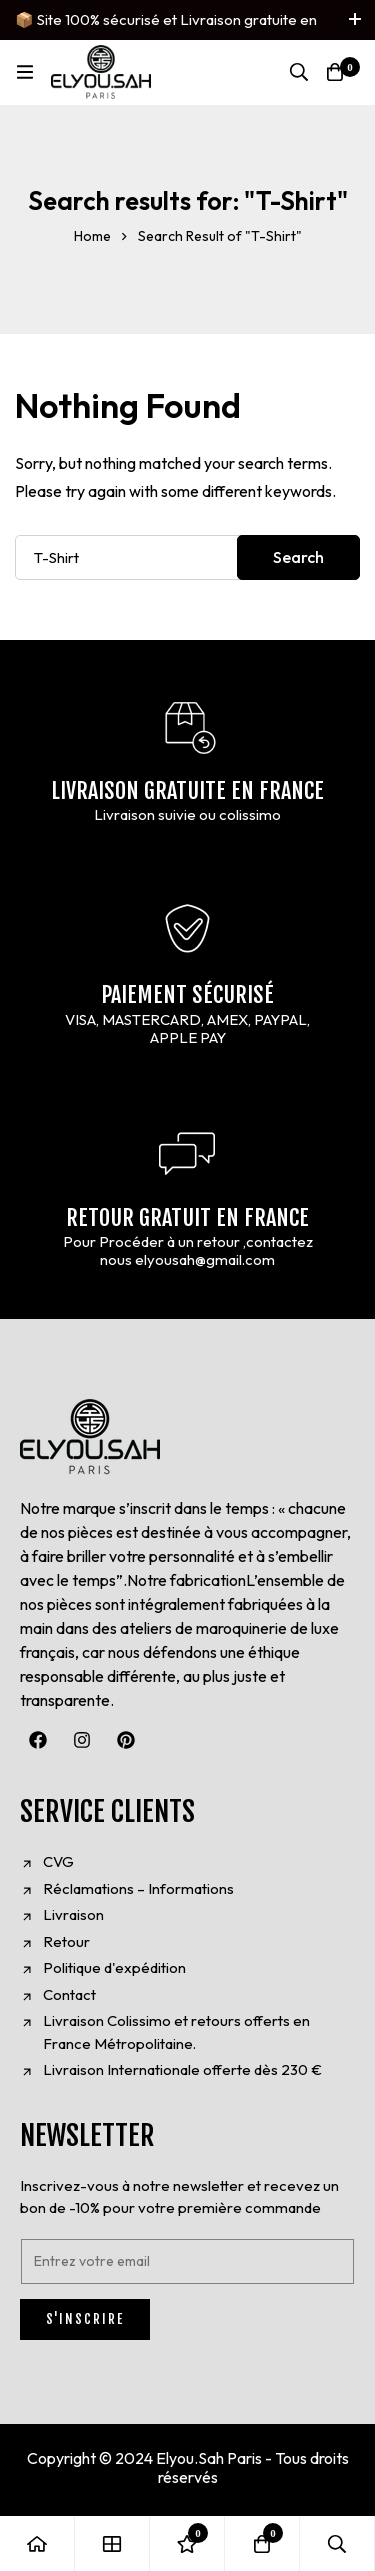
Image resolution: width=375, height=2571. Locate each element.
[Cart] (335, 72)
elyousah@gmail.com (205, 1259)
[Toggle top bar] (355, 20)
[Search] (299, 72)
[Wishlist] (187, 2543)
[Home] (37, 2543)
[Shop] (112, 2543)
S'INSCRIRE (85, 2319)
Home (92, 236)
